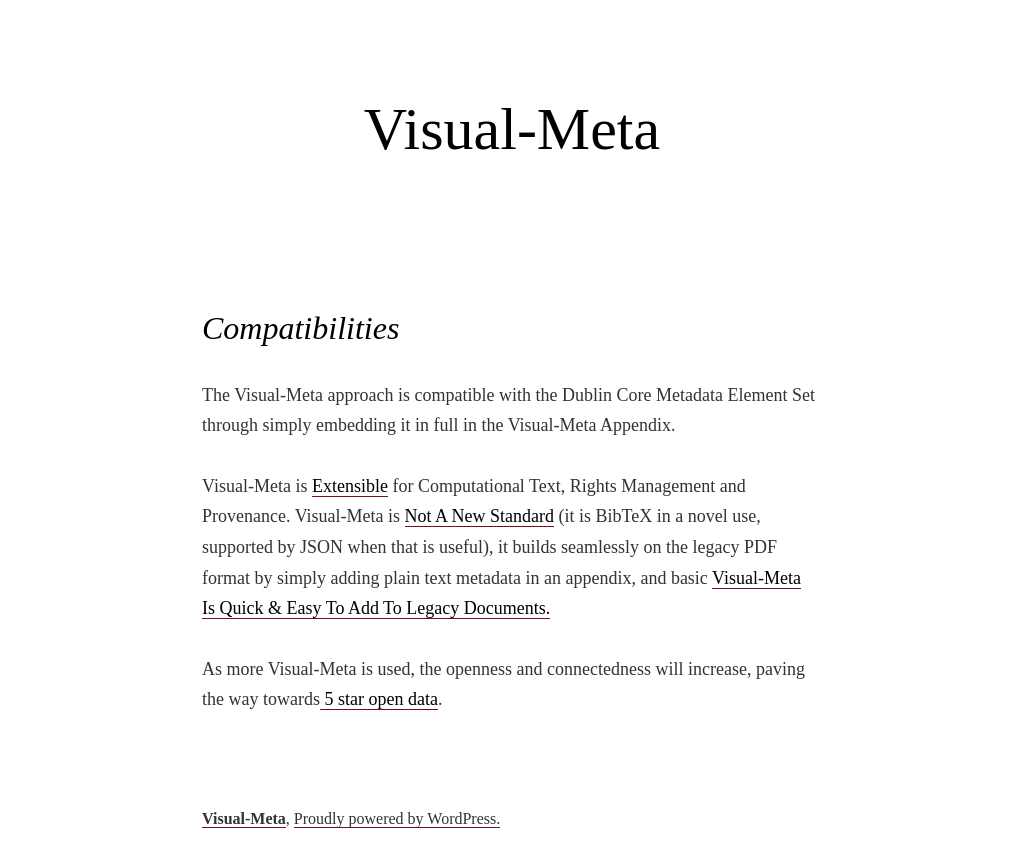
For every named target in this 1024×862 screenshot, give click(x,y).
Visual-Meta (512, 129)
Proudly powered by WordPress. (397, 818)
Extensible (350, 486)
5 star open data (379, 699)
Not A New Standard (479, 516)
